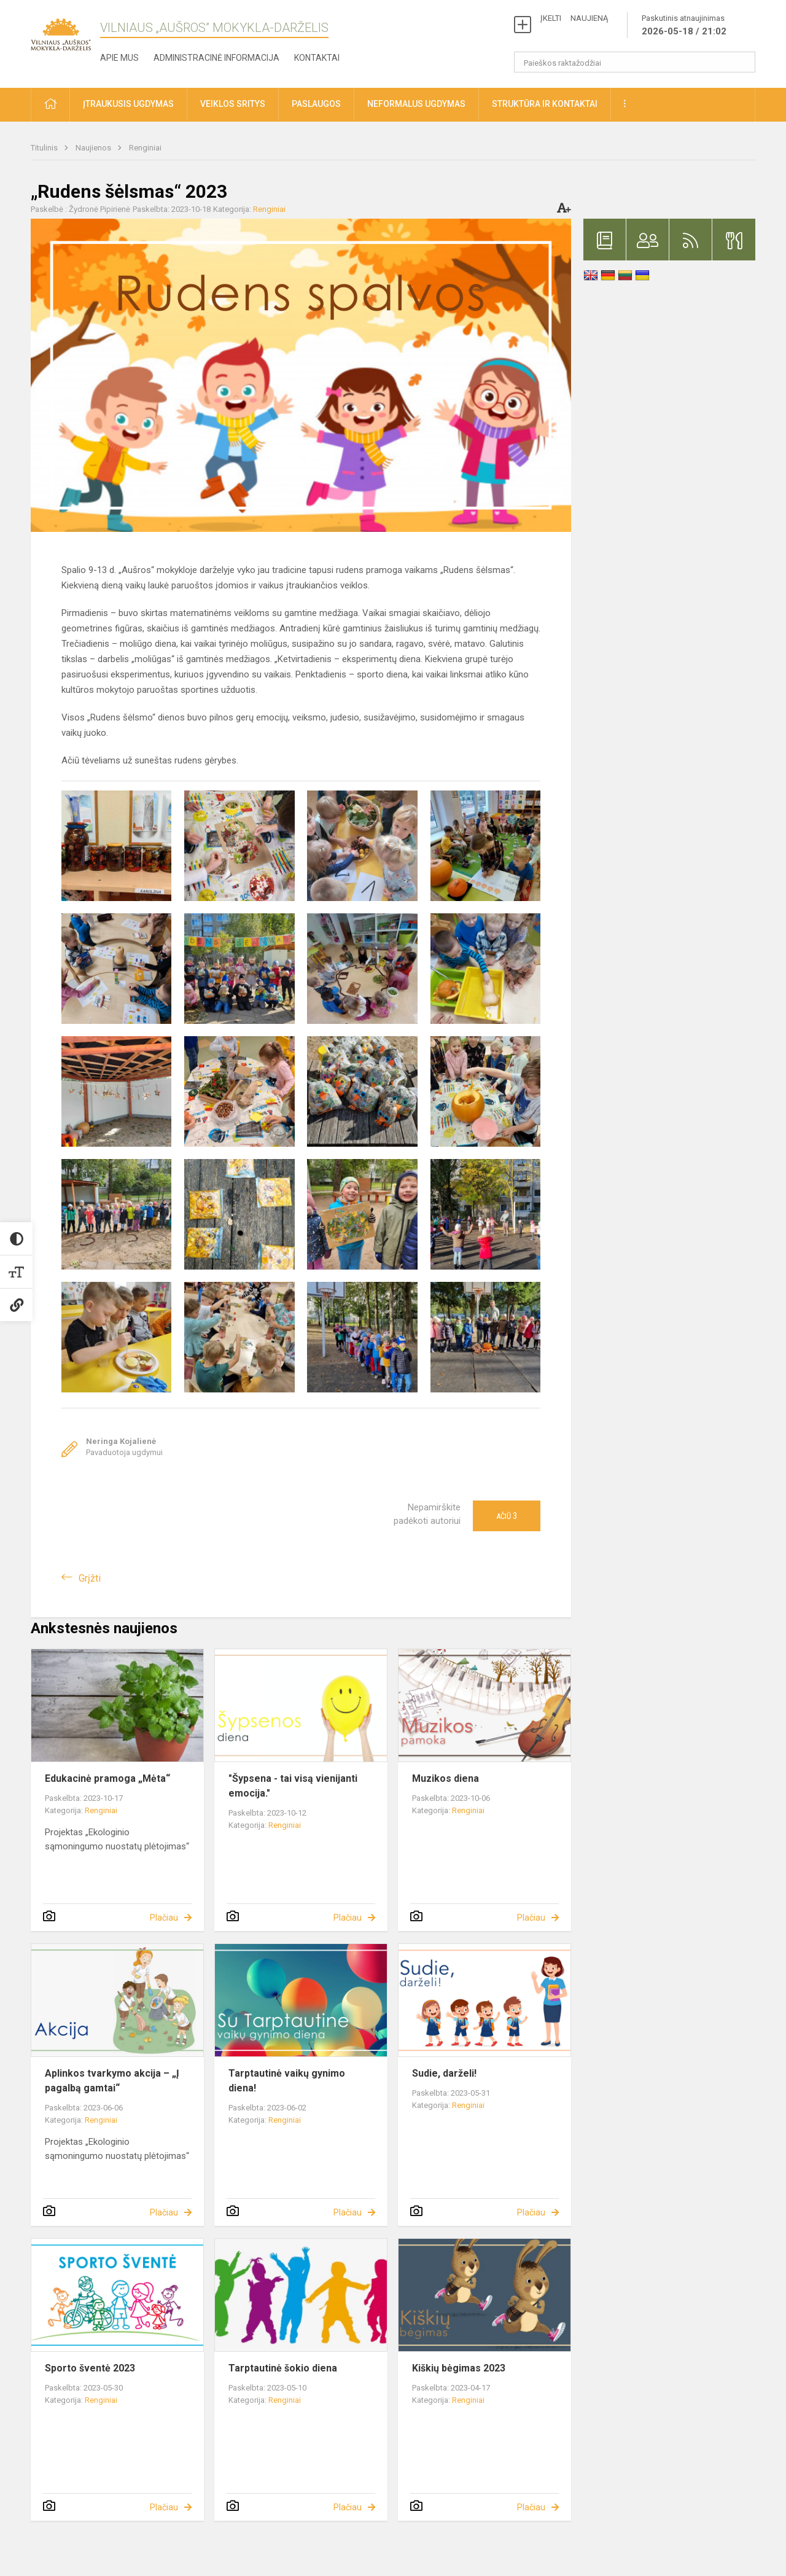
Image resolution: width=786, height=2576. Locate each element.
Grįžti (90, 1578)
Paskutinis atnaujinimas (684, 26)
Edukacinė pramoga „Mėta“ (107, 1778)
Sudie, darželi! (444, 2073)
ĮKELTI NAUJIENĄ (574, 18)
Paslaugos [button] (316, 104)
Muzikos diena (445, 1778)
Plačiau (164, 1917)
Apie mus (119, 58)
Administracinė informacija (216, 58)
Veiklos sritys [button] (232, 104)
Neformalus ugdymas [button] (416, 104)
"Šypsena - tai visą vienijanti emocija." (292, 1786)
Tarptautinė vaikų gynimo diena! (286, 2080)
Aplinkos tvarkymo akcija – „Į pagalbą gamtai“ (112, 2080)
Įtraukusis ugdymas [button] (128, 104)
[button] (50, 105)
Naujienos (94, 147)
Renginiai (145, 147)
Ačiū (506, 1516)
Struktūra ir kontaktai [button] (544, 104)
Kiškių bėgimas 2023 (458, 2368)
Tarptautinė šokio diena (282, 2368)
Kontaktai (317, 58)
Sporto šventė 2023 (90, 2368)
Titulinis (45, 147)
